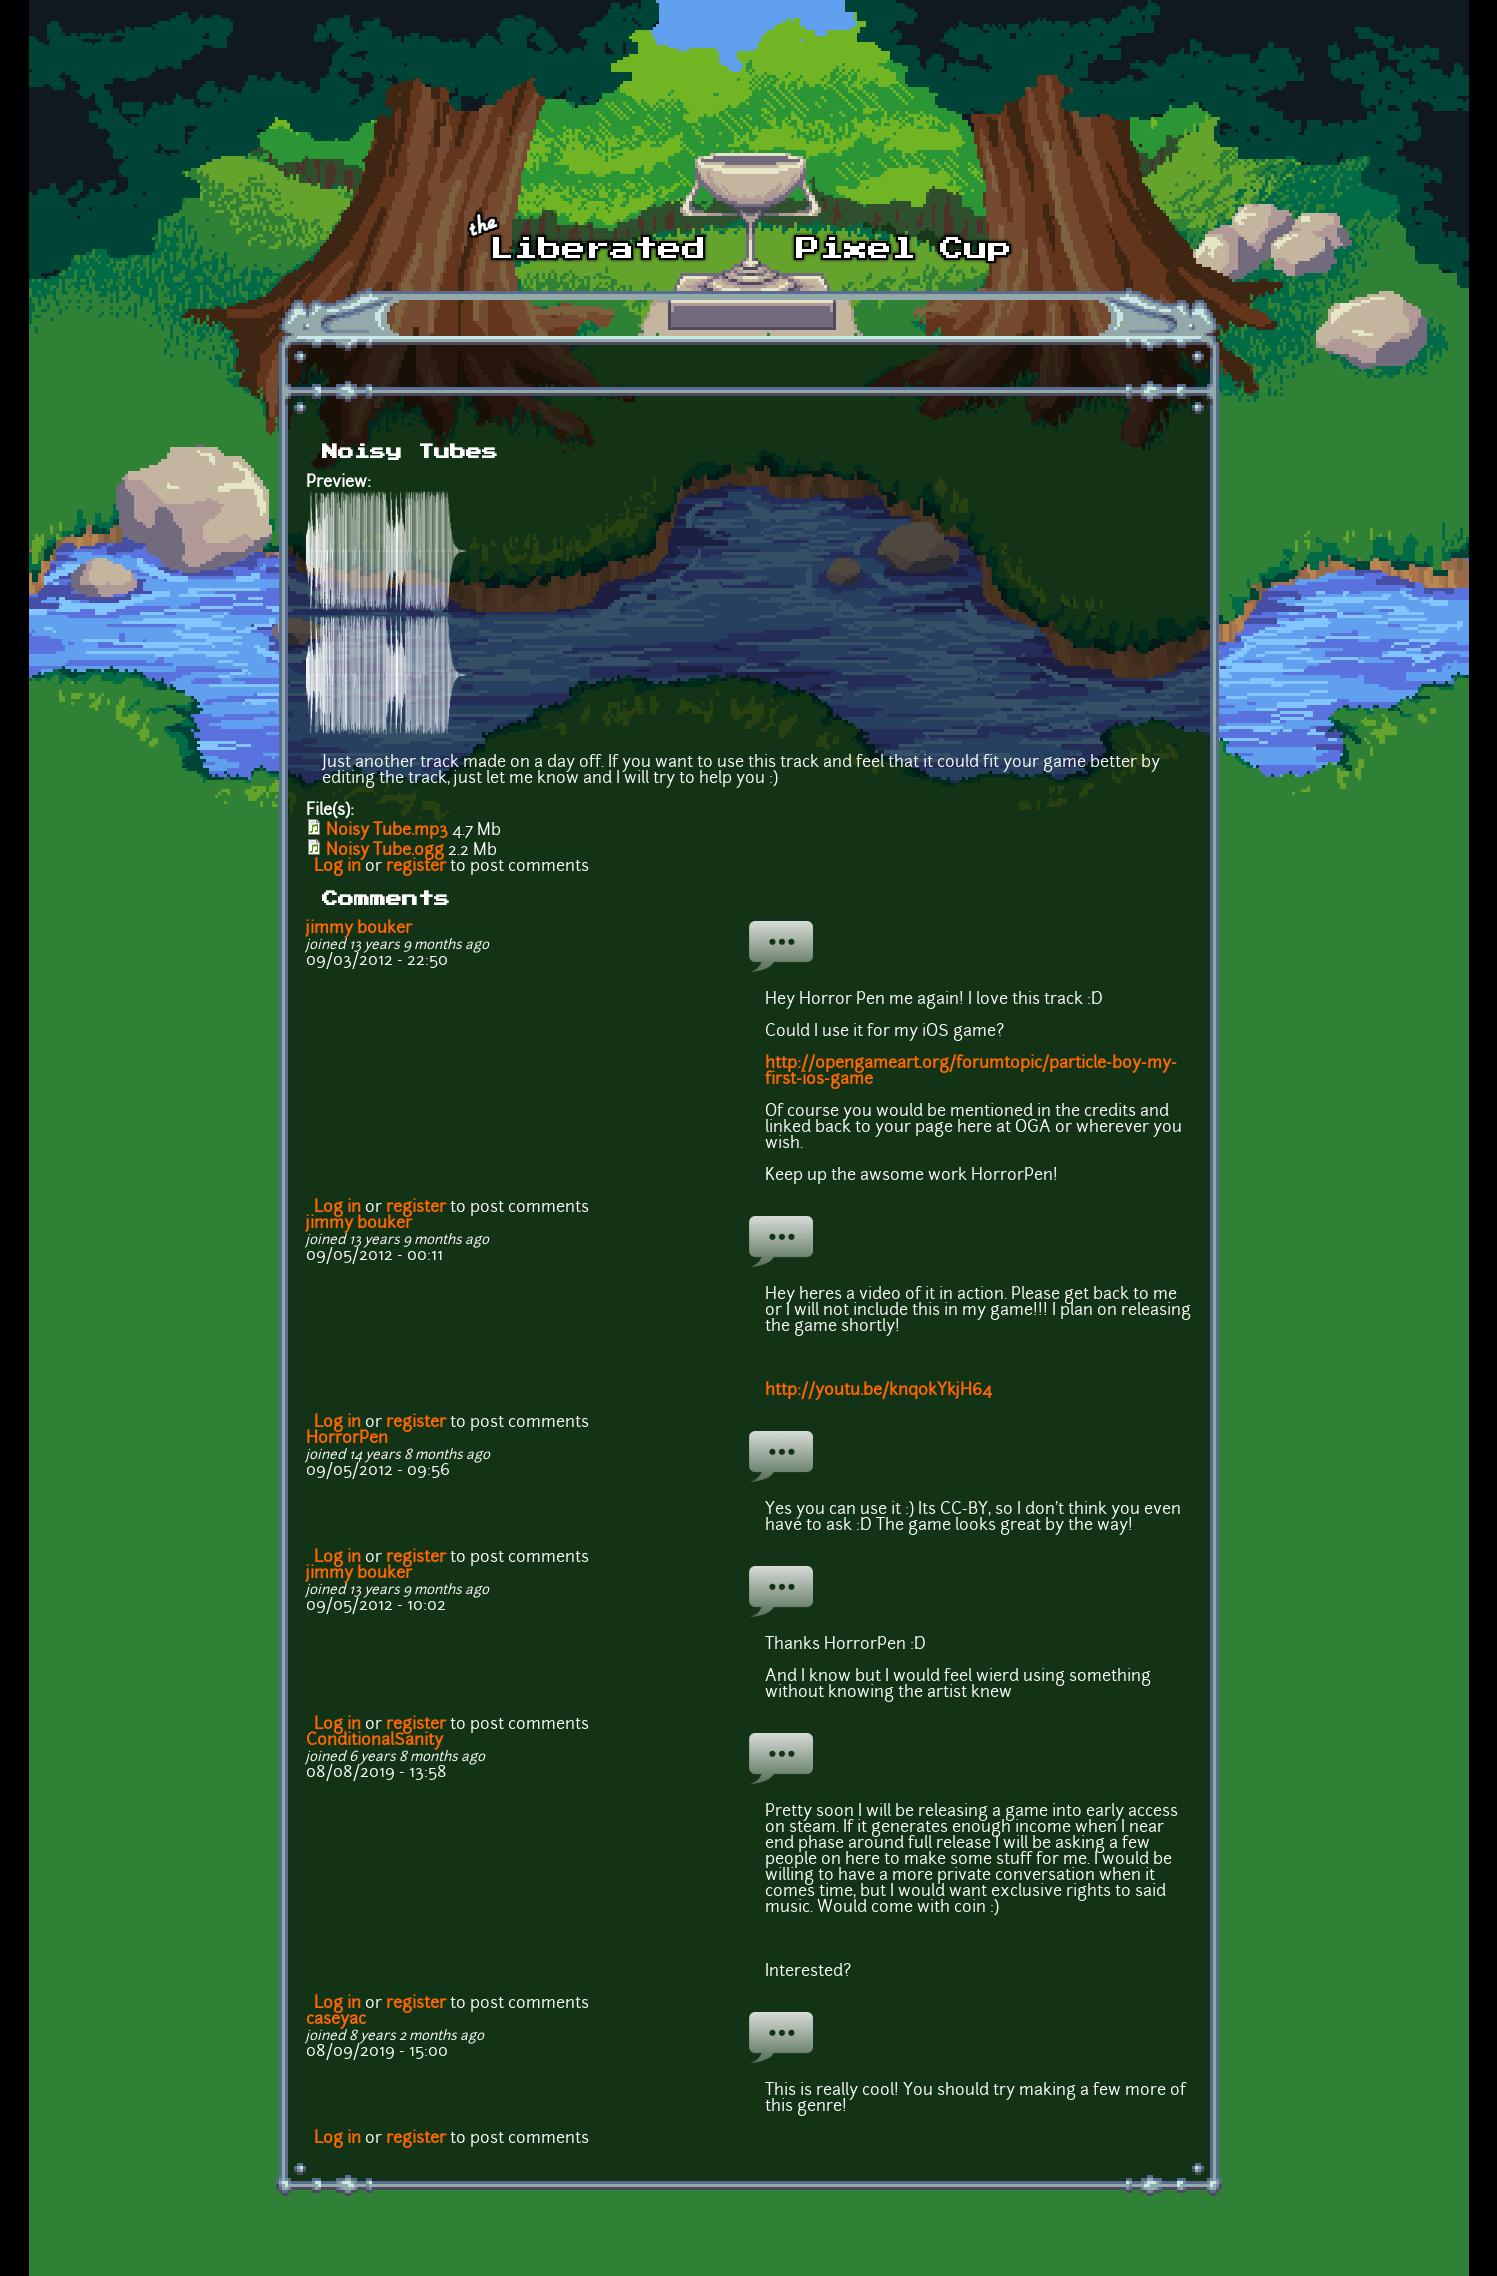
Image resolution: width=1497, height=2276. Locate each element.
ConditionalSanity (374, 1741)
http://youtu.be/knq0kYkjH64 (878, 1391)
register (416, 867)
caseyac (336, 2020)
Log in (337, 867)
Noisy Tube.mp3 (387, 831)
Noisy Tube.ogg (385, 851)
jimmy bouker (359, 929)
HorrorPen (347, 1439)
